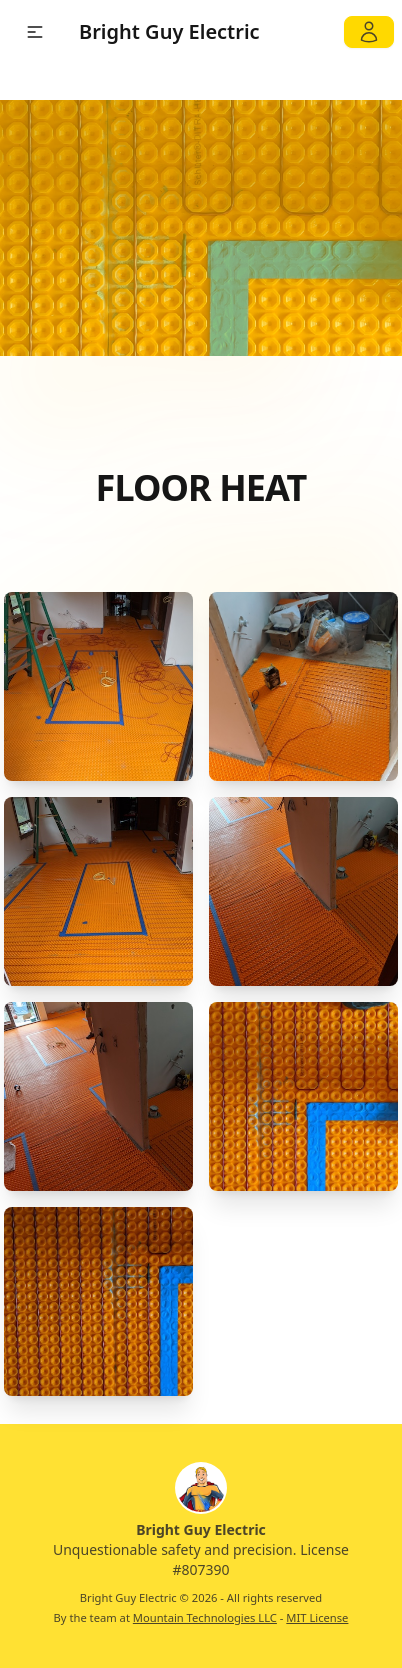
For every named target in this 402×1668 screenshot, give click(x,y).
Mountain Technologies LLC (205, 1617)
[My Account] (369, 32)
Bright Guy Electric (169, 31)
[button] (35, 32)
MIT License (317, 1617)
